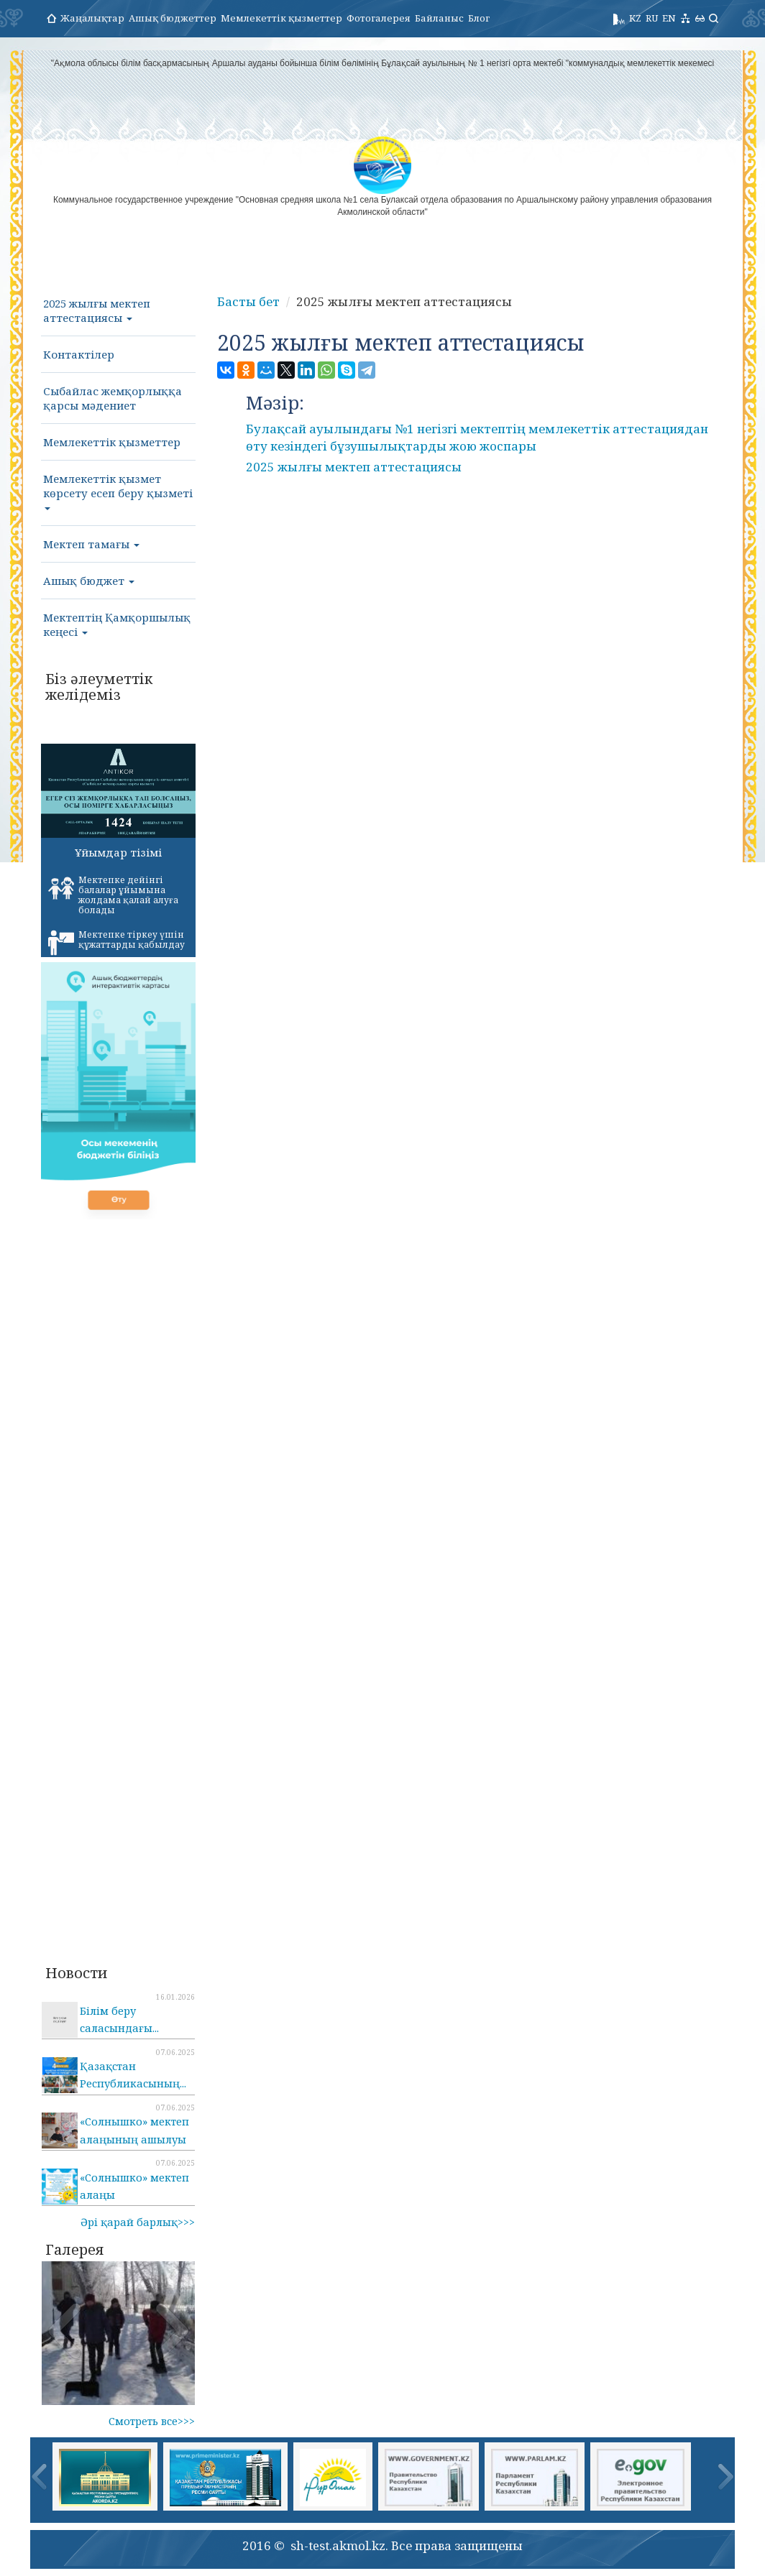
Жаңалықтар (92, 17)
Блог (479, 17)
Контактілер (78, 354)
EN (669, 17)
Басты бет (248, 301)
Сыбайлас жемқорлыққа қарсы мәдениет (112, 398)
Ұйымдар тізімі (118, 852)
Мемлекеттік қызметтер (281, 17)
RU (652, 17)
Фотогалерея (379, 17)
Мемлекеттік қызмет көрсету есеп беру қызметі (118, 490)
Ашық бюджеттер (172, 17)
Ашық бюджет (88, 580)
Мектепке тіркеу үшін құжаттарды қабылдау (116, 942)
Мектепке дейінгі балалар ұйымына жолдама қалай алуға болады (113, 895)
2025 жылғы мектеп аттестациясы (96, 310)
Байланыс (439, 17)
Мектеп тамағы (91, 544)
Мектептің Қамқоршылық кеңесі (117, 624)
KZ (635, 17)
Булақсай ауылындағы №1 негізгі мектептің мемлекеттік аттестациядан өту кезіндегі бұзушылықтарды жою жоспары (477, 437)
